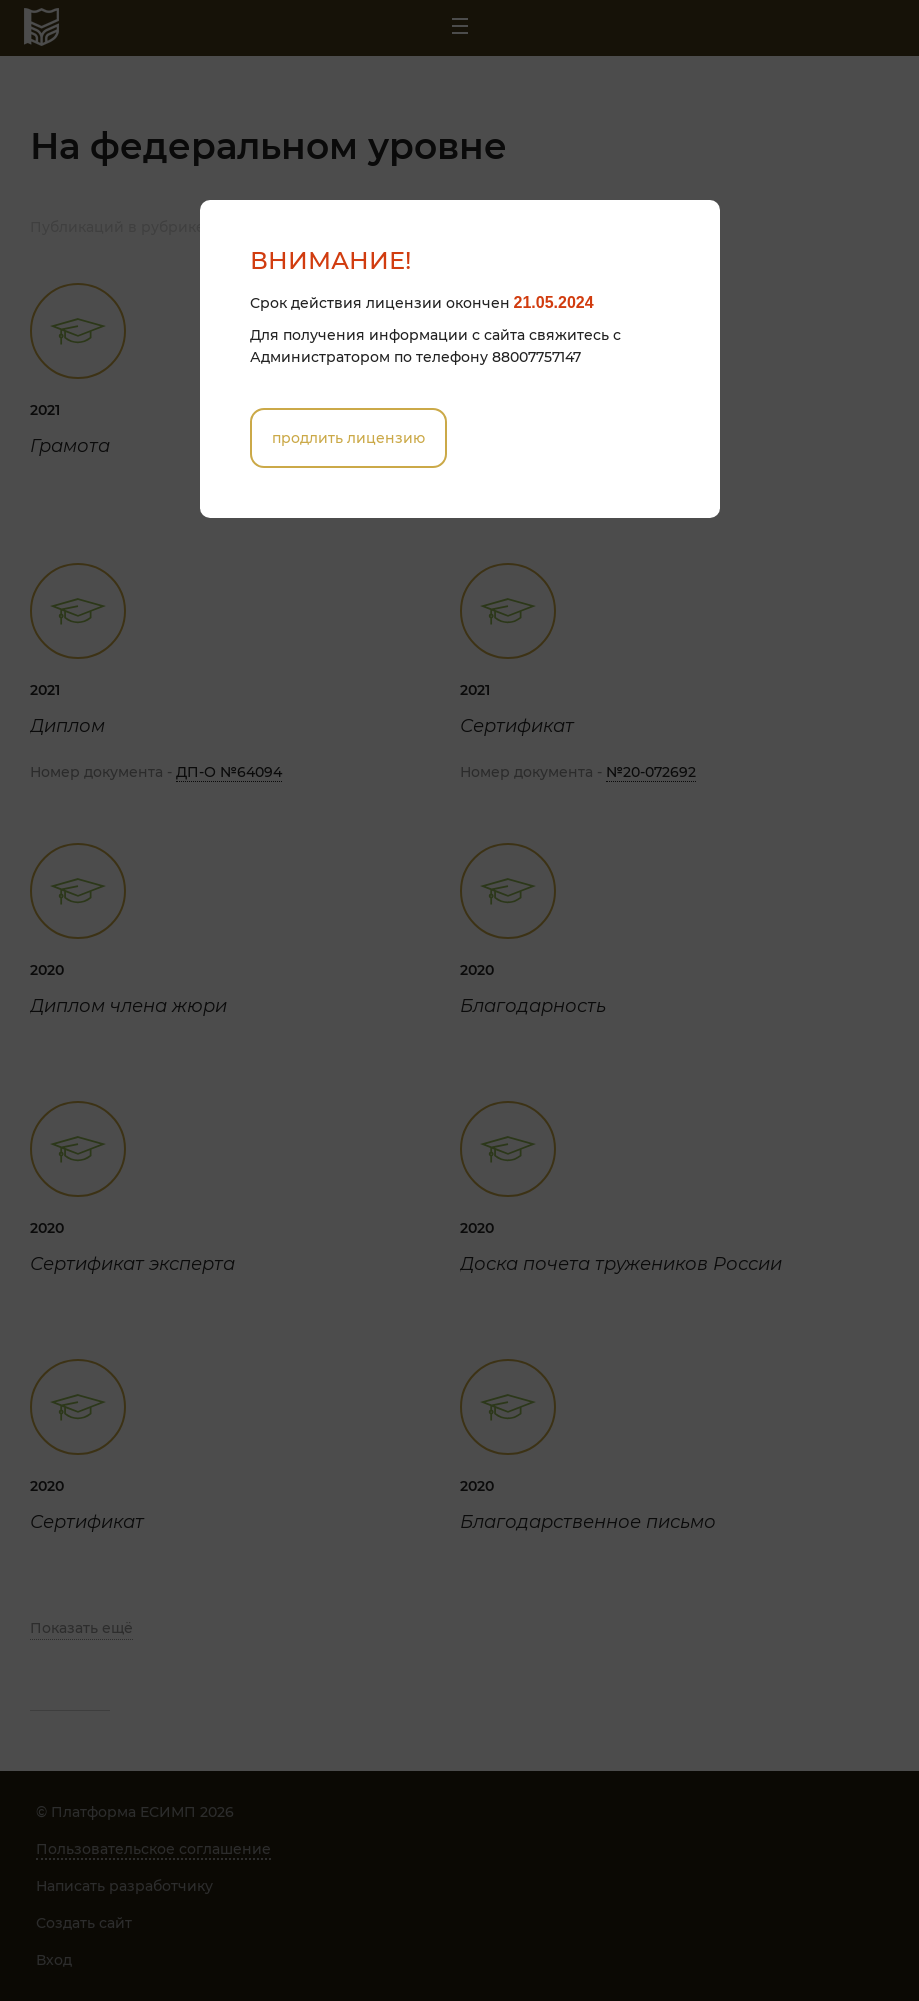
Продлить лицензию (348, 438)
